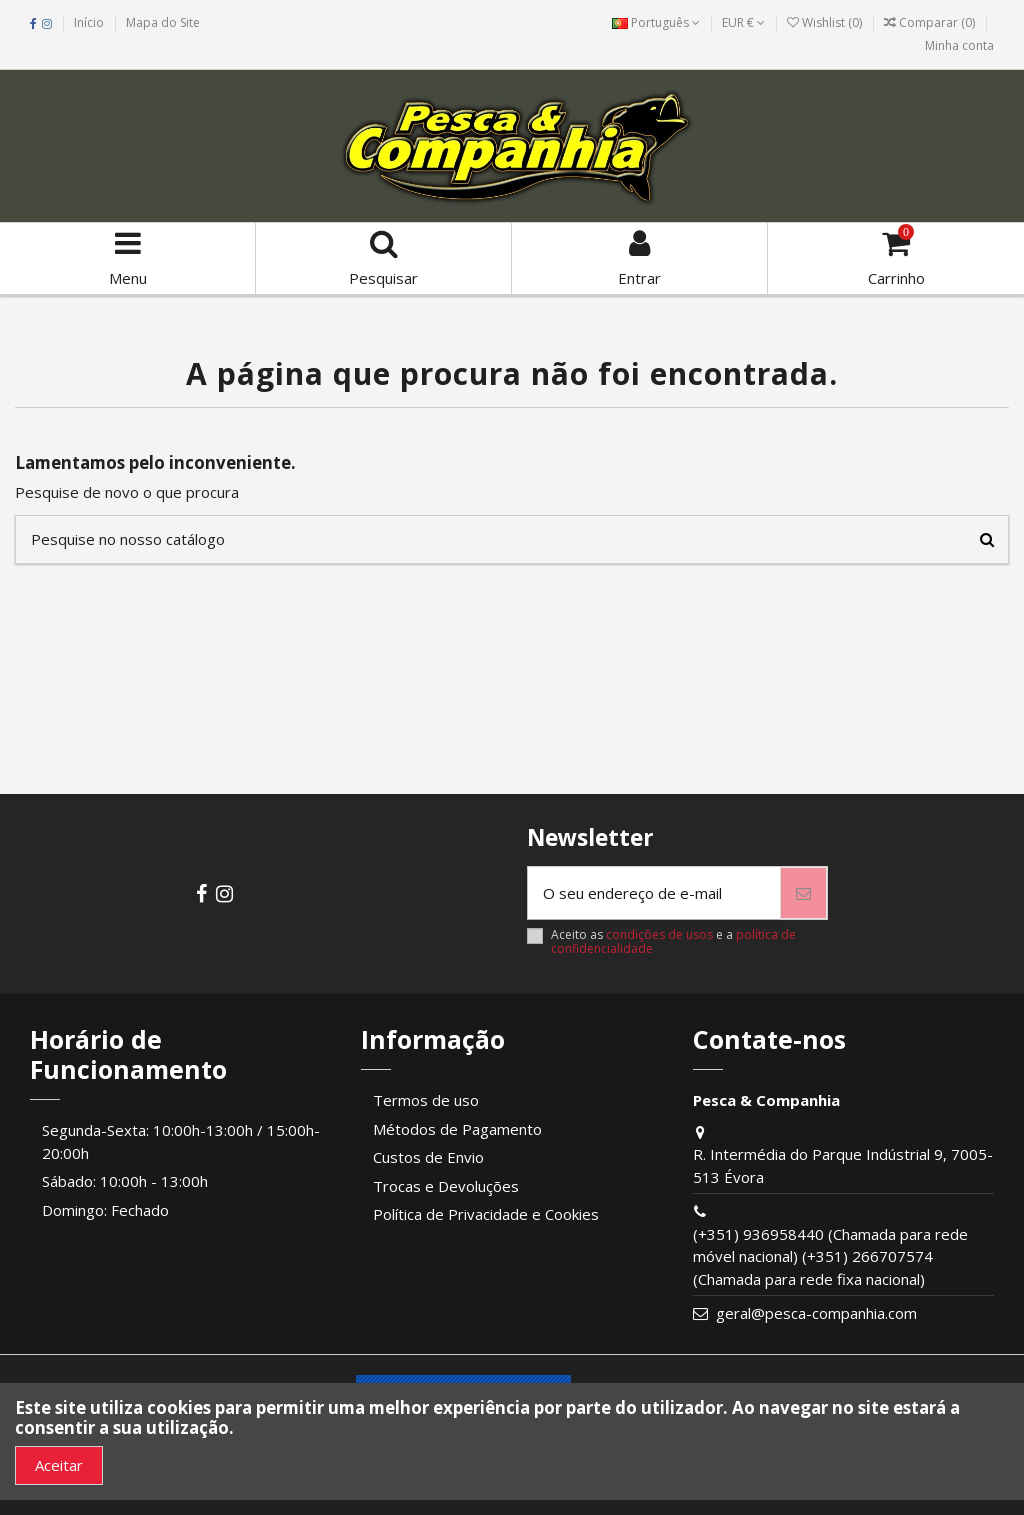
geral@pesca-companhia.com (816, 1313)
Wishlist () (826, 22)
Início (89, 22)
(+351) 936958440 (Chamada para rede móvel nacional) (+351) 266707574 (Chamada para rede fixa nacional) (830, 1256)
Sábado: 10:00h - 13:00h (125, 1181)
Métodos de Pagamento (457, 1129)
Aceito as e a (673, 942)
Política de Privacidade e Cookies (486, 1214)
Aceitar (59, 1465)
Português (656, 22)
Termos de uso (426, 1100)
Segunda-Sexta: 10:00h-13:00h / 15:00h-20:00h (181, 1141)
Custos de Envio (428, 1157)
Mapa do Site (163, 22)
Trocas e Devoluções (446, 1186)
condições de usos (659, 934)
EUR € (743, 22)
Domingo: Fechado (105, 1210)
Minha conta (959, 45)
